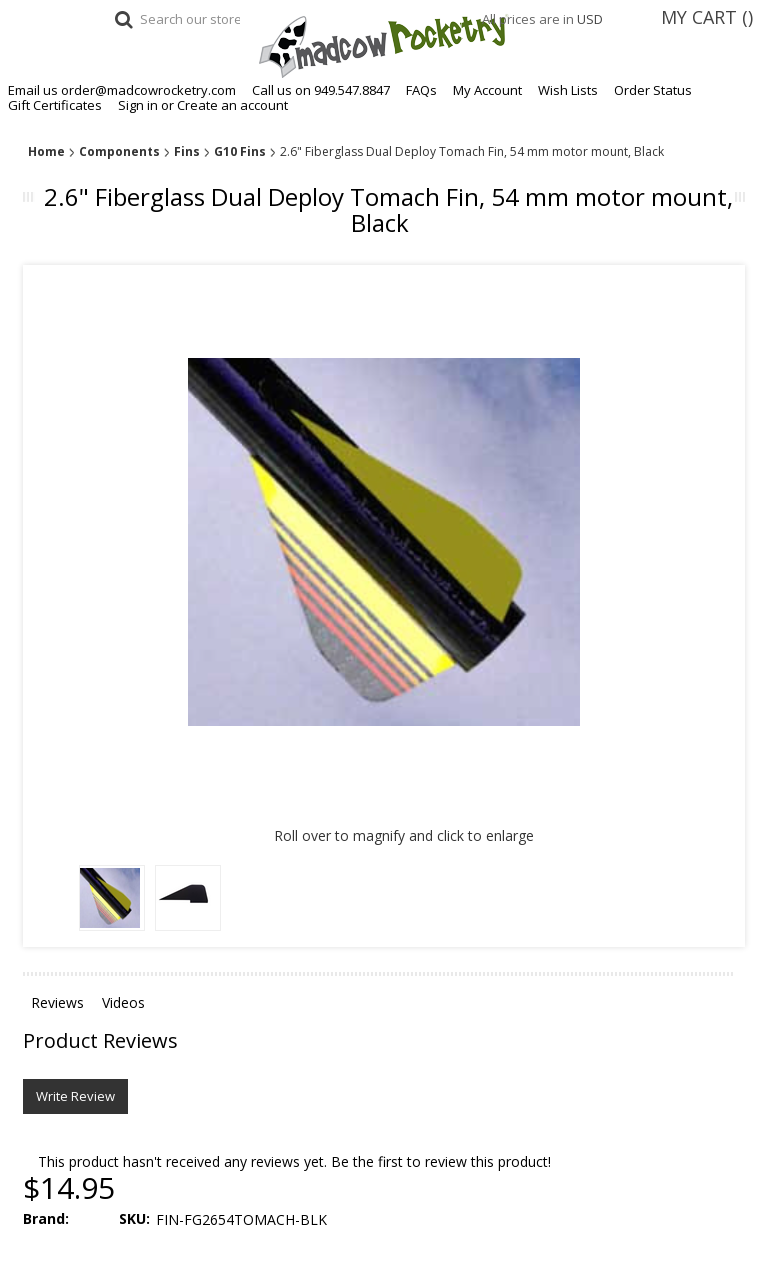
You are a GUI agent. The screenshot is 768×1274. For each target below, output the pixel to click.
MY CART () (707, 17)
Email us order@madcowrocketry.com (122, 90)
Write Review (75, 1096)
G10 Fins (240, 152)
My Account (487, 90)
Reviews (57, 1002)
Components (119, 152)
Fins (187, 152)
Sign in (138, 105)
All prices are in (551, 19)
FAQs (421, 90)
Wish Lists (568, 90)
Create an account (232, 105)
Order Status (653, 90)
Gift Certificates (55, 105)
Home (46, 152)
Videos (123, 1002)
